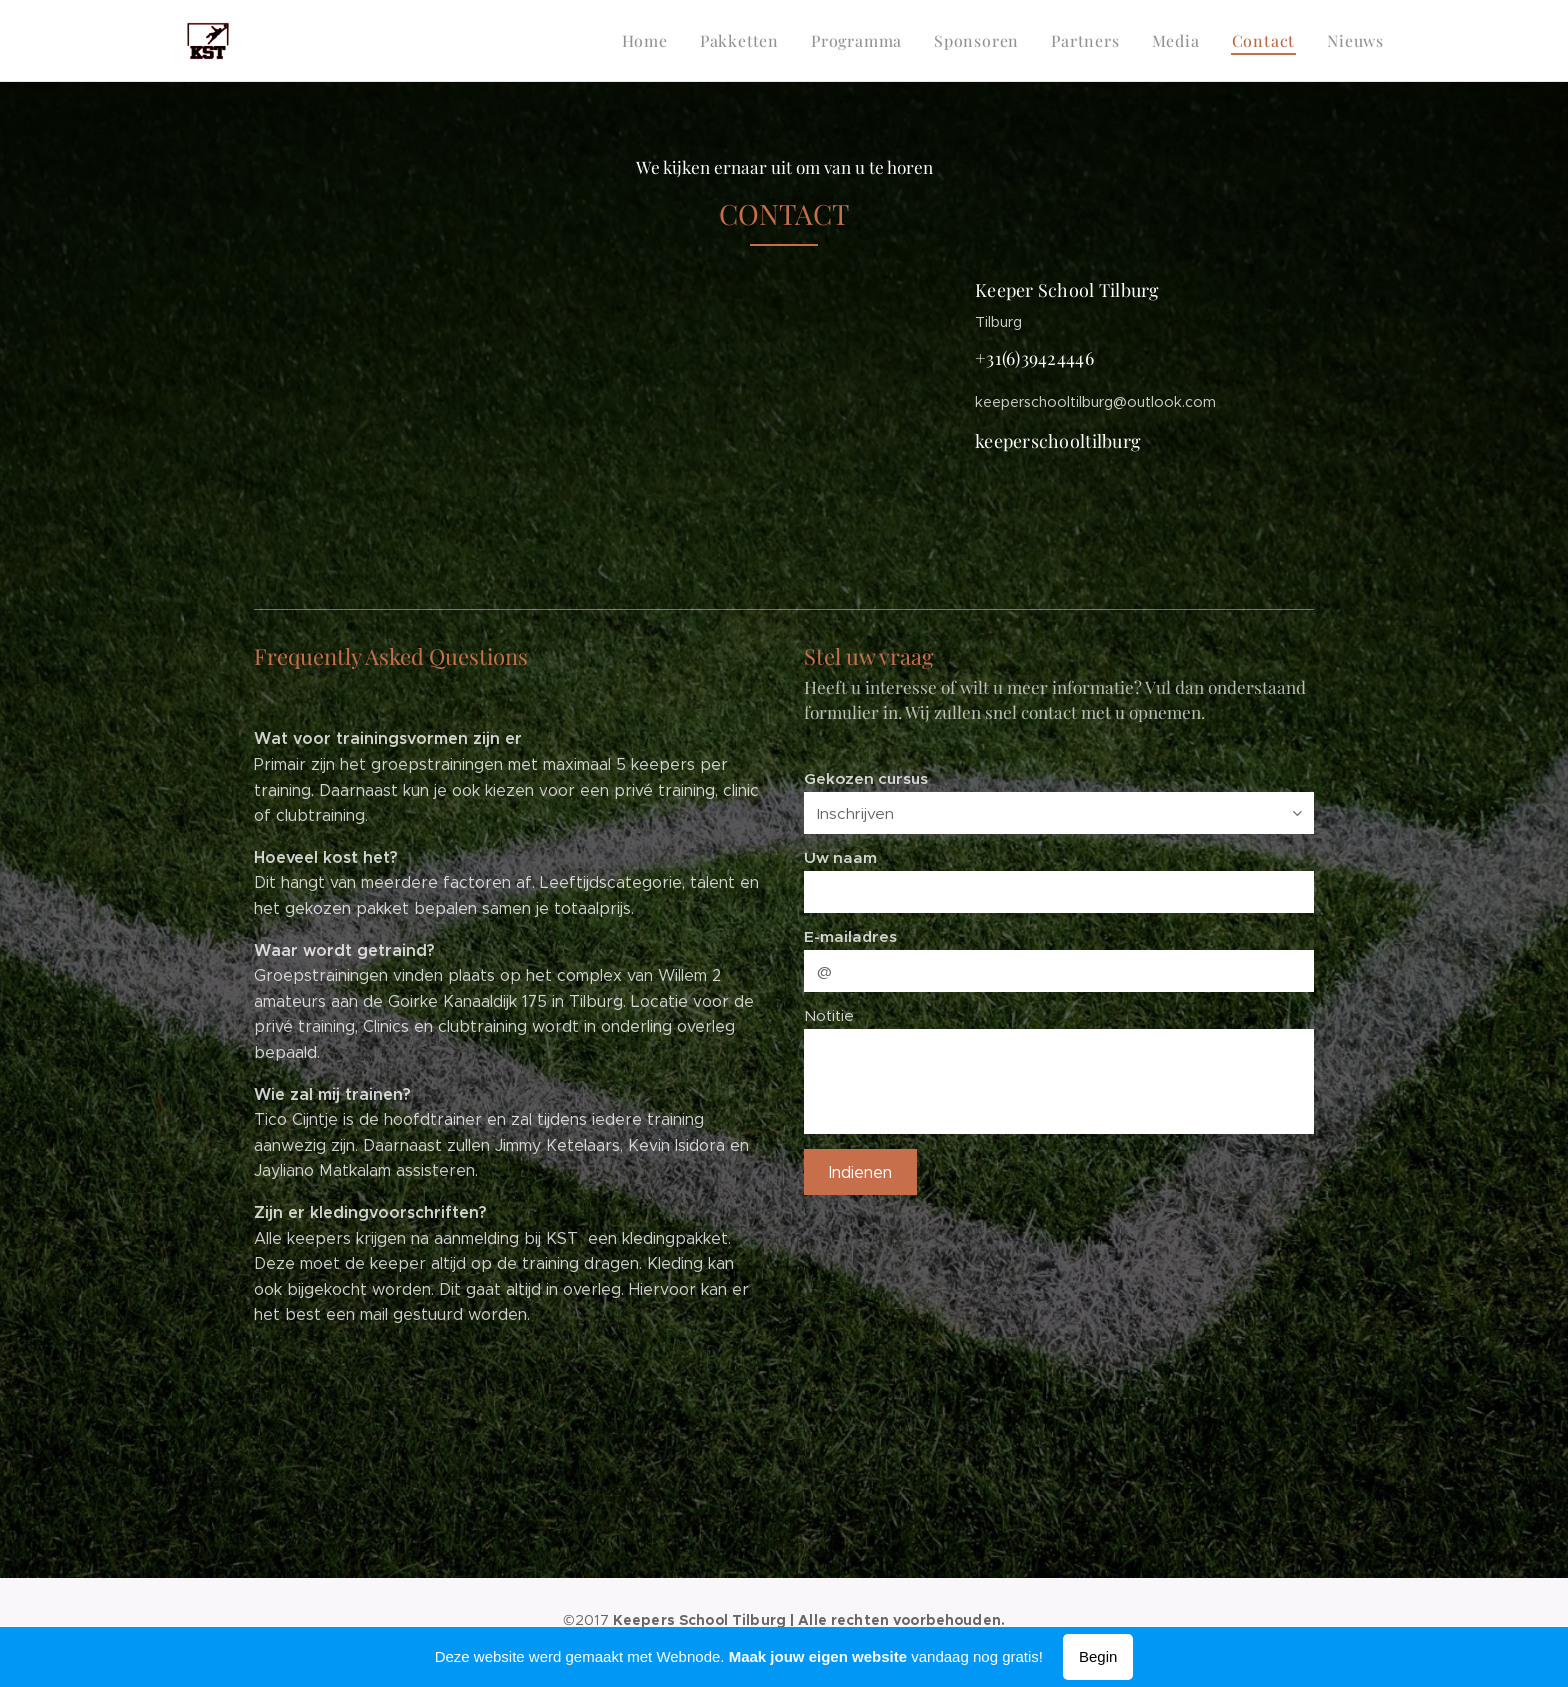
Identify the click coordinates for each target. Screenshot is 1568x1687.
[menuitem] (672, 41)
